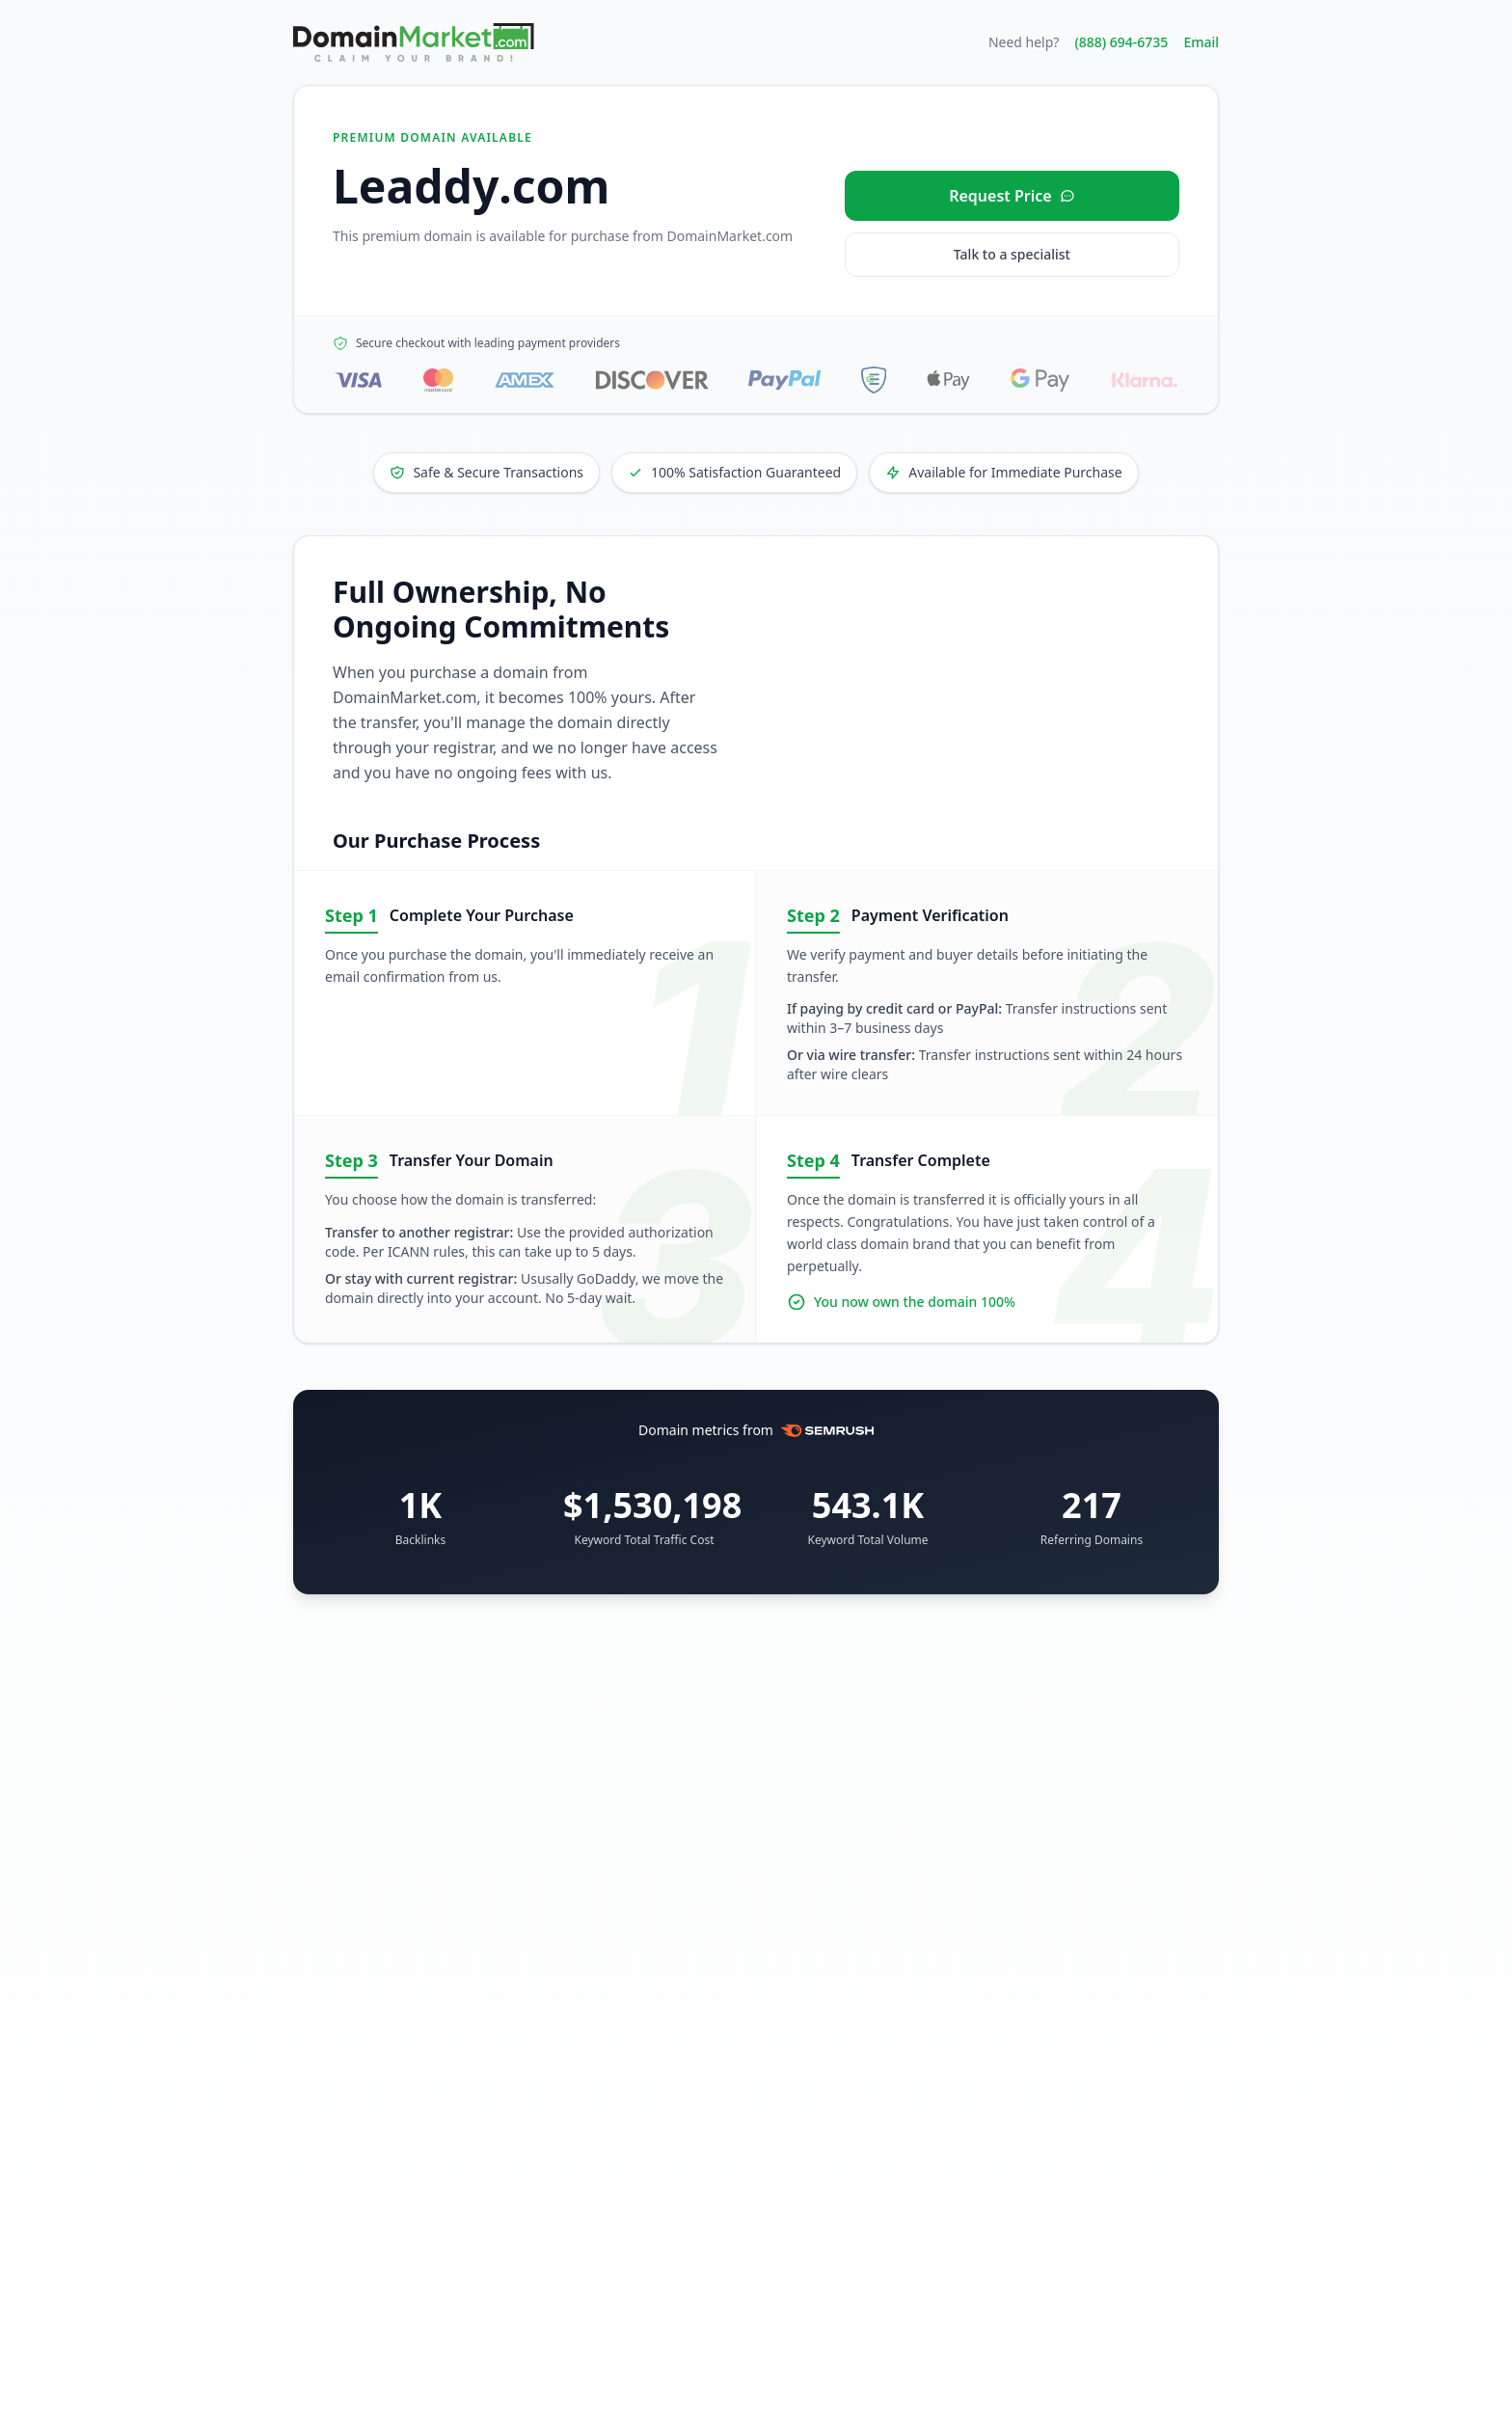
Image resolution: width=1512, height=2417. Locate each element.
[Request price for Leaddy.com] (1012, 196)
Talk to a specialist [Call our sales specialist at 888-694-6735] (1012, 254)
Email (1201, 42)
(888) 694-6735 (1121, 42)
